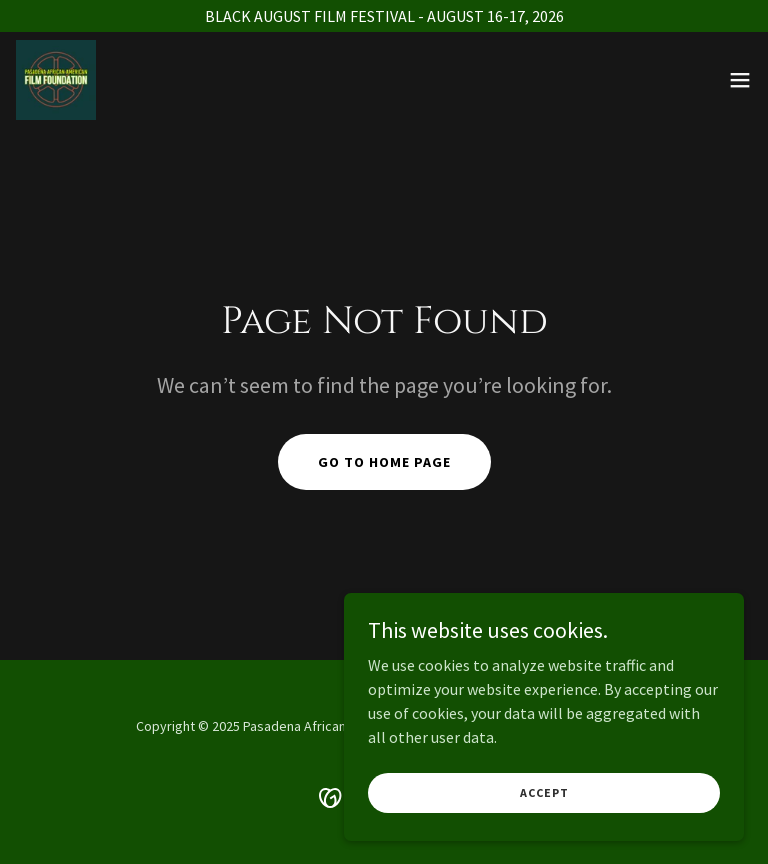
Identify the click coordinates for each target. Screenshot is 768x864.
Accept (544, 833)
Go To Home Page (384, 462)
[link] (56, 80)
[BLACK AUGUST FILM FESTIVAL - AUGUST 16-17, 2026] (384, 16)
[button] (740, 80)
